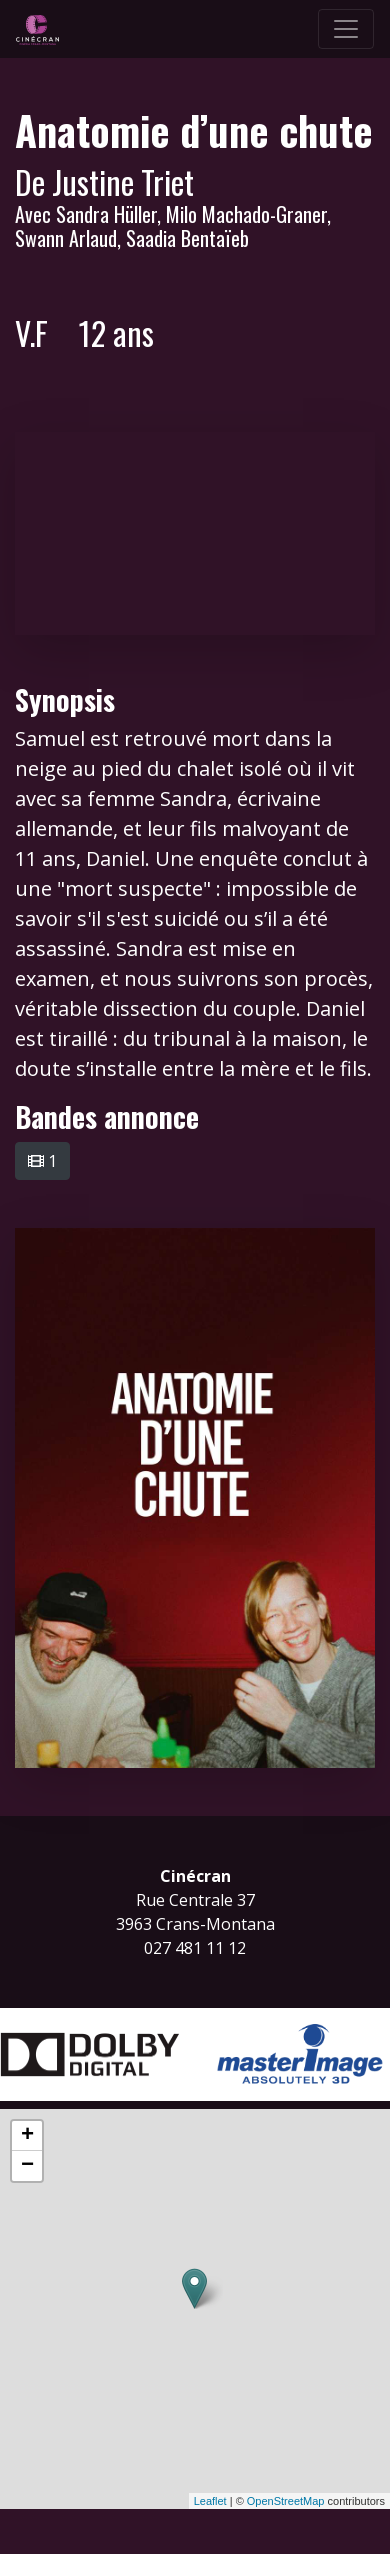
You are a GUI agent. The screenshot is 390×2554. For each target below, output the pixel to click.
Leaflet (210, 2501)
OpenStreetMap (286, 2501)
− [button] (27, 2166)
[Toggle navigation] (346, 29)
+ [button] (27, 2136)
